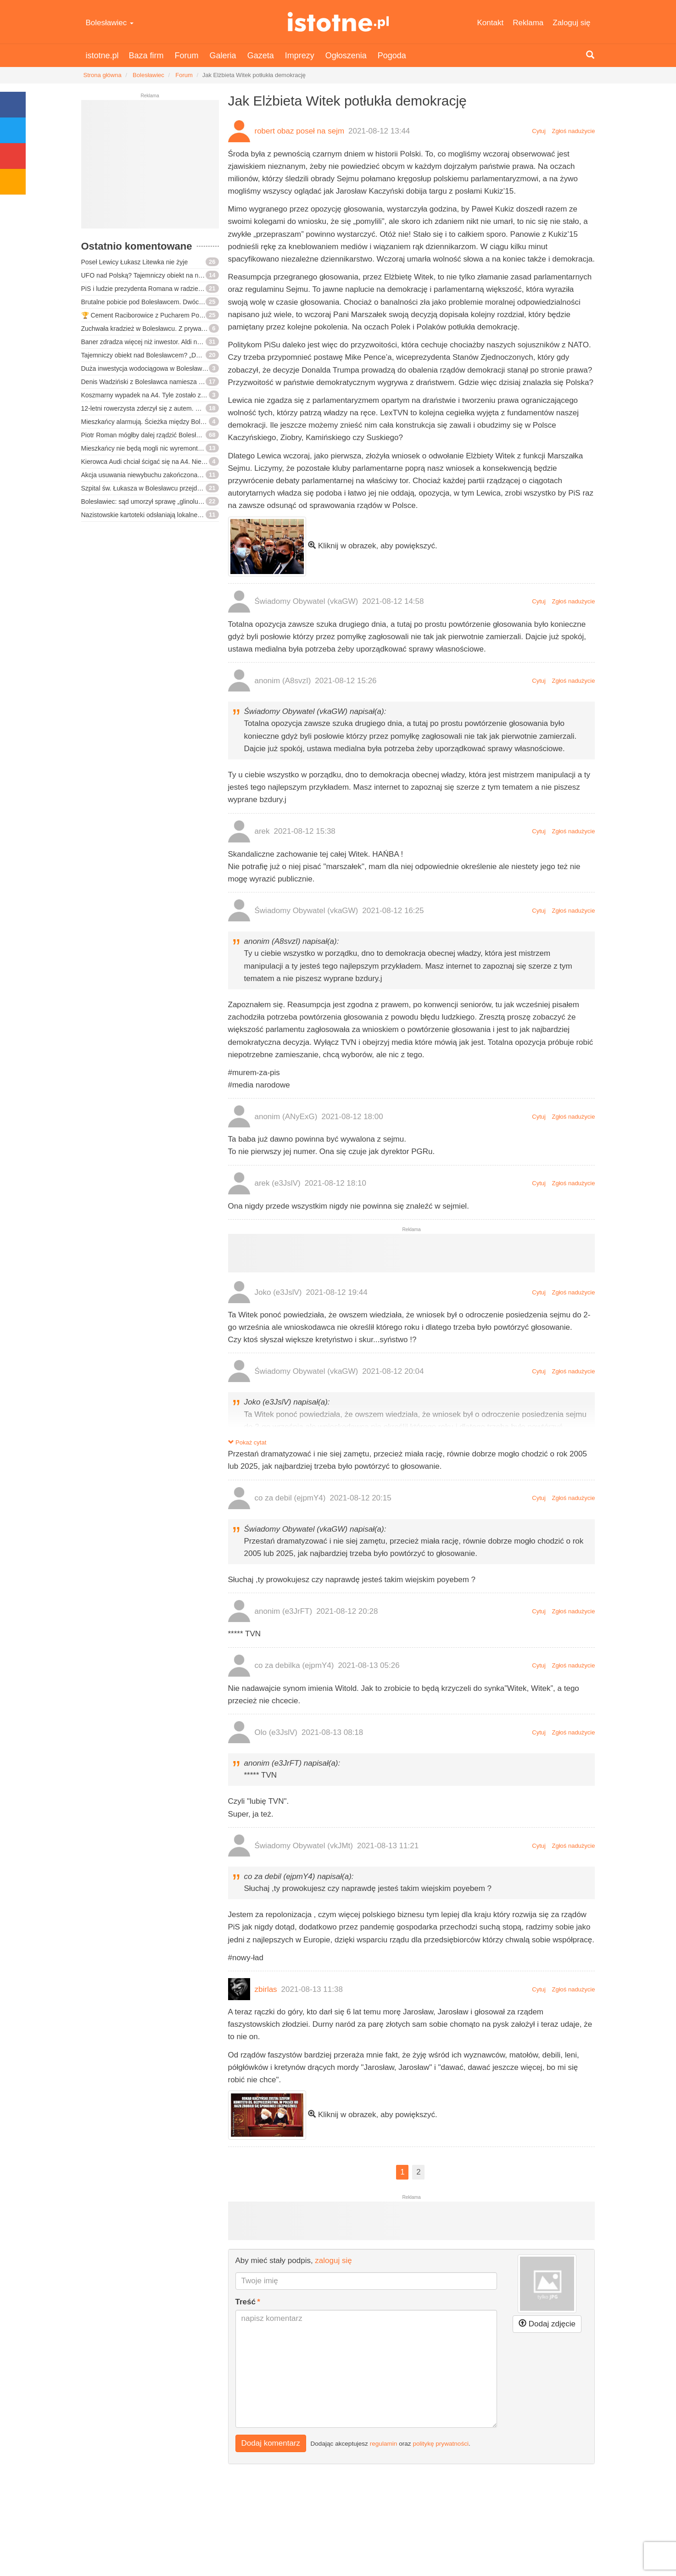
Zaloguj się (571, 22)
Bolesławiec (110, 22)
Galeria (223, 55)
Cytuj (539, 131)
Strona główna (103, 75)
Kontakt (490, 22)
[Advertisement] (150, 168)
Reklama (528, 22)
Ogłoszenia (346, 55)
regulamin (383, 2443)
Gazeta (260, 55)
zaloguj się (333, 2260)
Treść (245, 2301)
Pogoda (392, 55)
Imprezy (299, 55)
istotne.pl (338, 21)
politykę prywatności (441, 2443)
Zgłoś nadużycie (573, 131)
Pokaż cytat (247, 1442)
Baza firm (146, 55)
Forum (187, 55)
